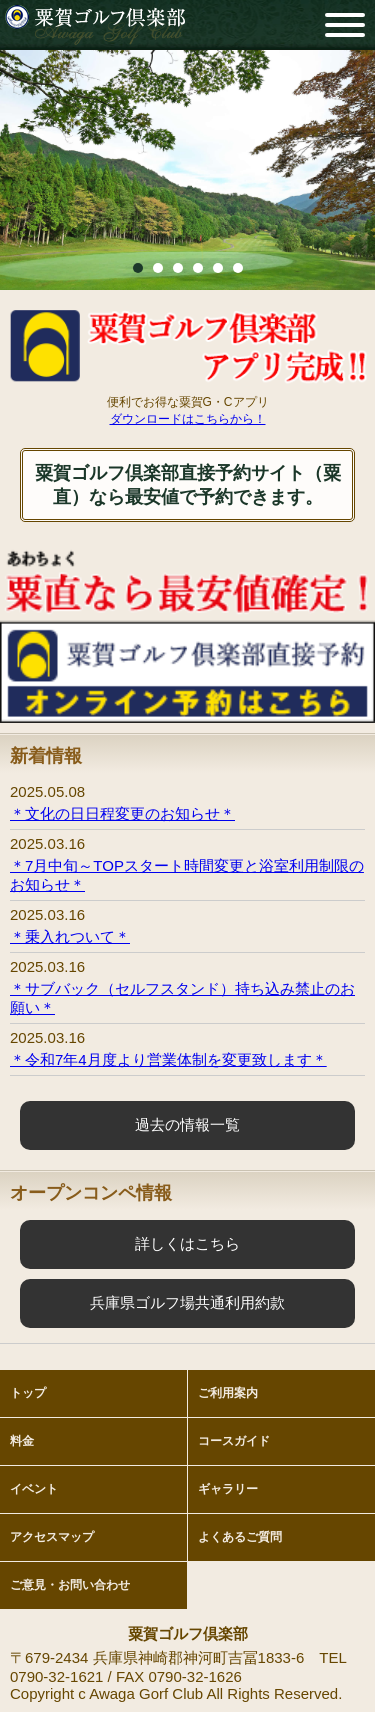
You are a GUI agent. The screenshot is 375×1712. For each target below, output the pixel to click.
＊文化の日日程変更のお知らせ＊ (122, 813)
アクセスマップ (52, 1537)
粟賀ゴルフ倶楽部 (95, 25)
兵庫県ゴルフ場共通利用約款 (187, 1302)
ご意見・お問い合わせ (70, 1585)
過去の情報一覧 (187, 1124)
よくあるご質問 (240, 1537)
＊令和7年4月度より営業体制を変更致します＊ (168, 1059)
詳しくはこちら (187, 1243)
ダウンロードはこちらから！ (188, 419)
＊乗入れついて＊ (70, 936)
